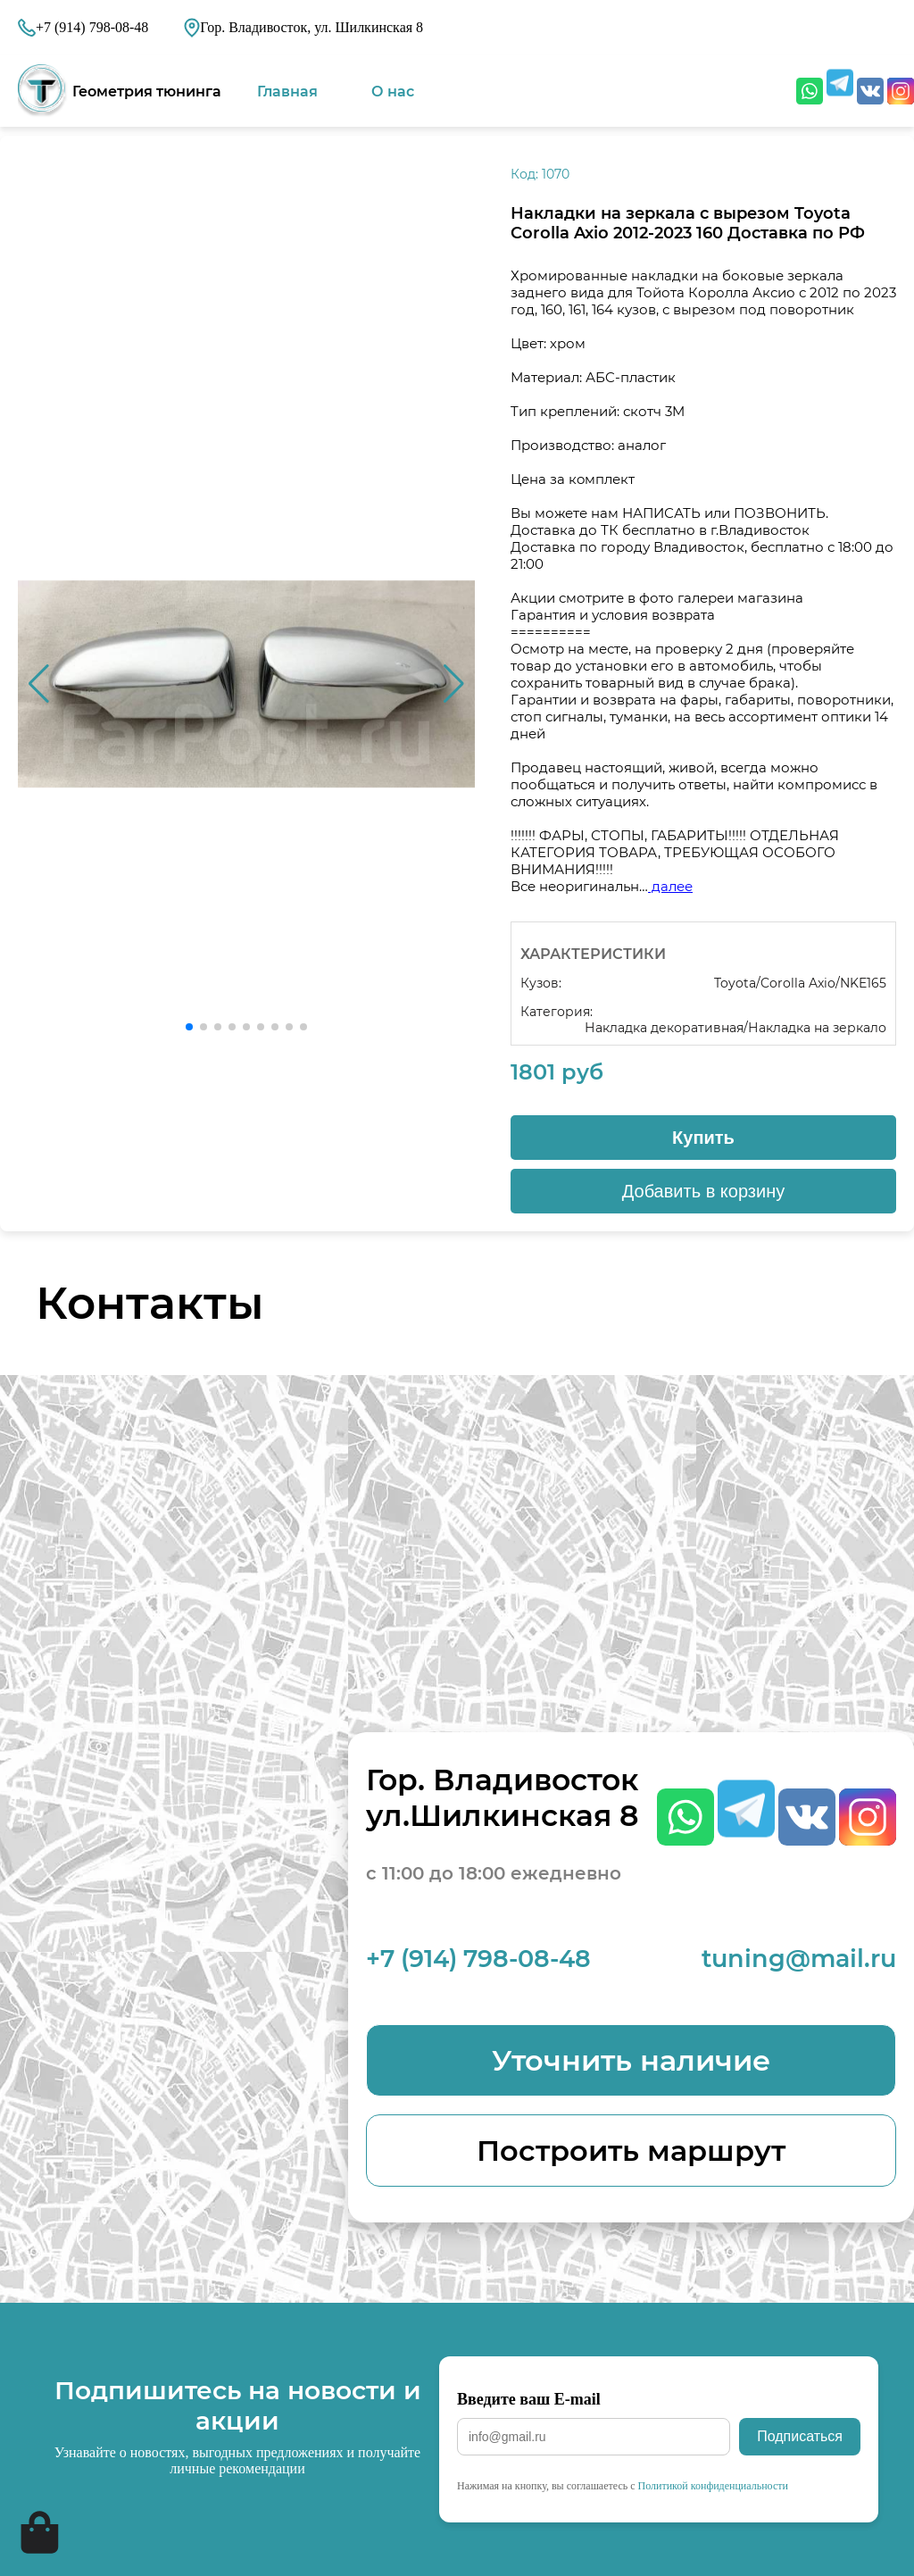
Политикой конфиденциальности (713, 2486)
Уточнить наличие (631, 2060)
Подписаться (800, 2436)
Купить (703, 1137)
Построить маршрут (631, 2150)
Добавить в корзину (703, 1191)
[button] (454, 684)
